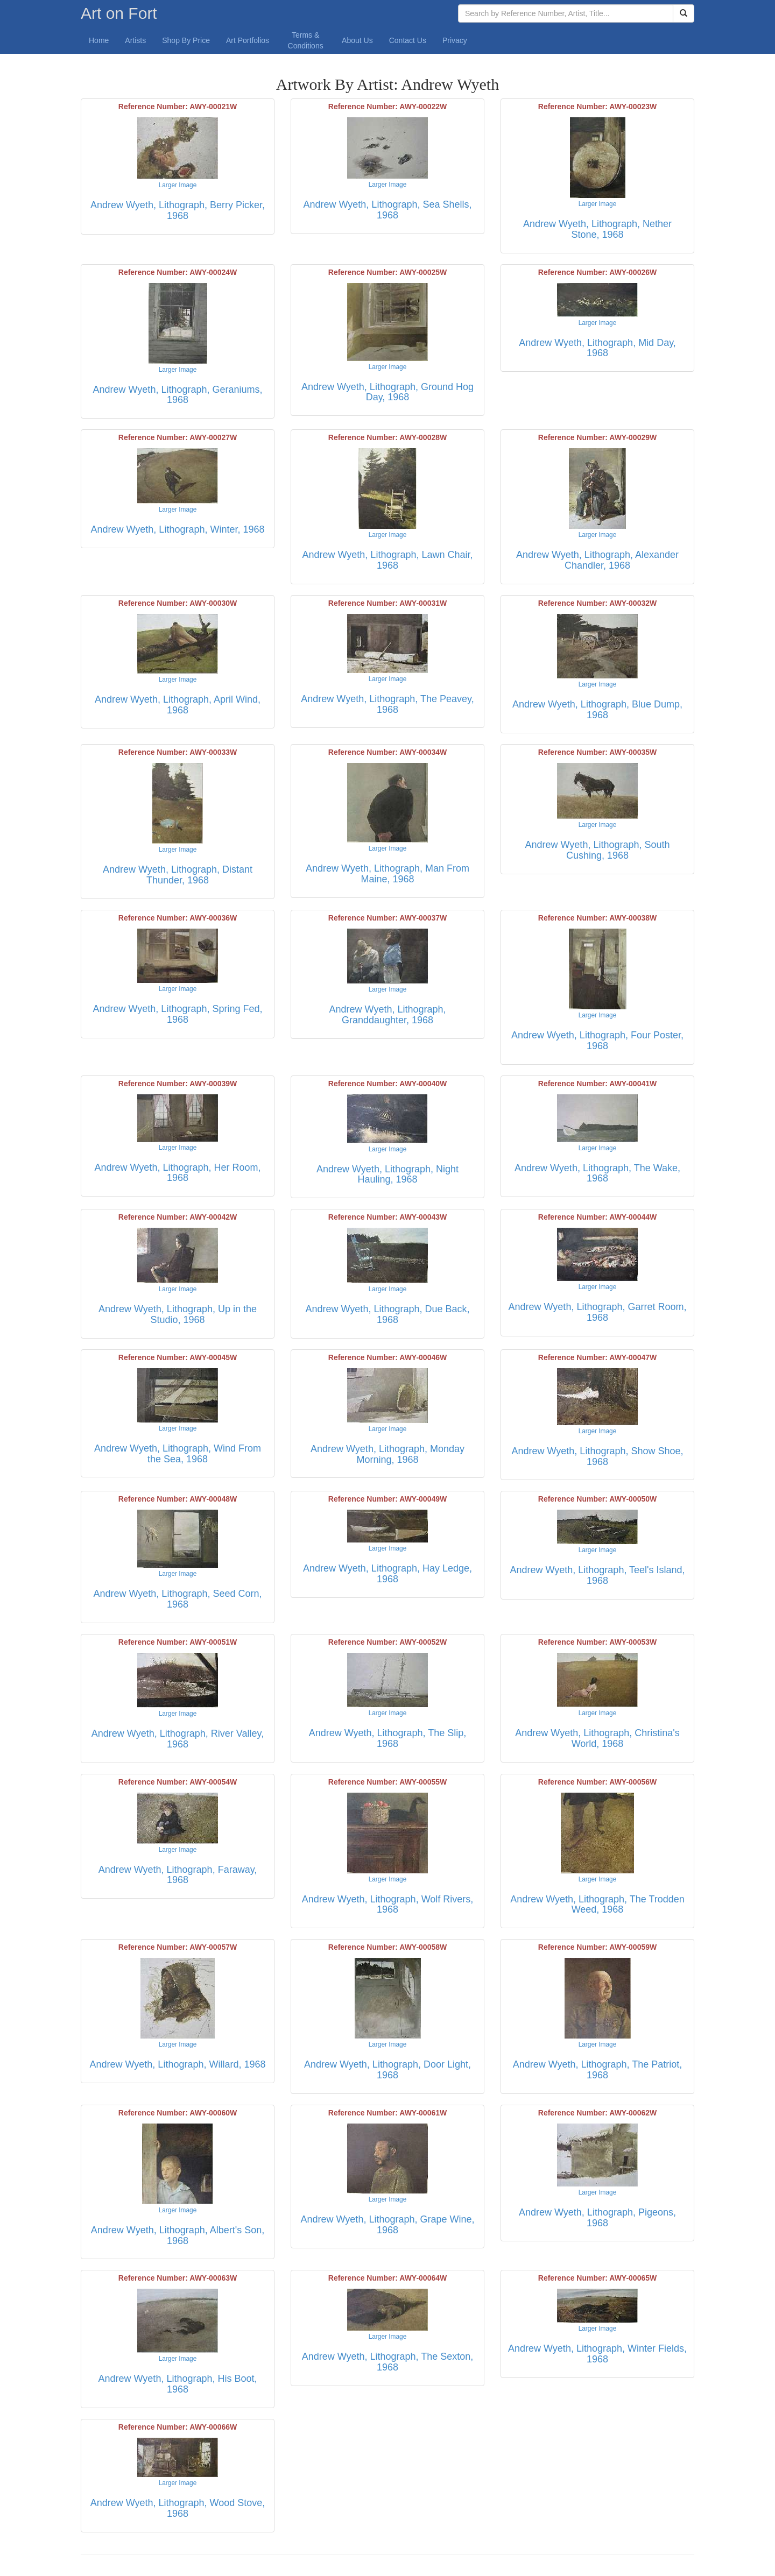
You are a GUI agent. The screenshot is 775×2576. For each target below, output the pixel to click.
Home (99, 40)
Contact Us (407, 40)
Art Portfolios (247, 40)
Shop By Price (186, 40)
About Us (357, 40)
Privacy (454, 40)
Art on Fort (119, 13)
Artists (135, 40)
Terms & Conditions (305, 40)
